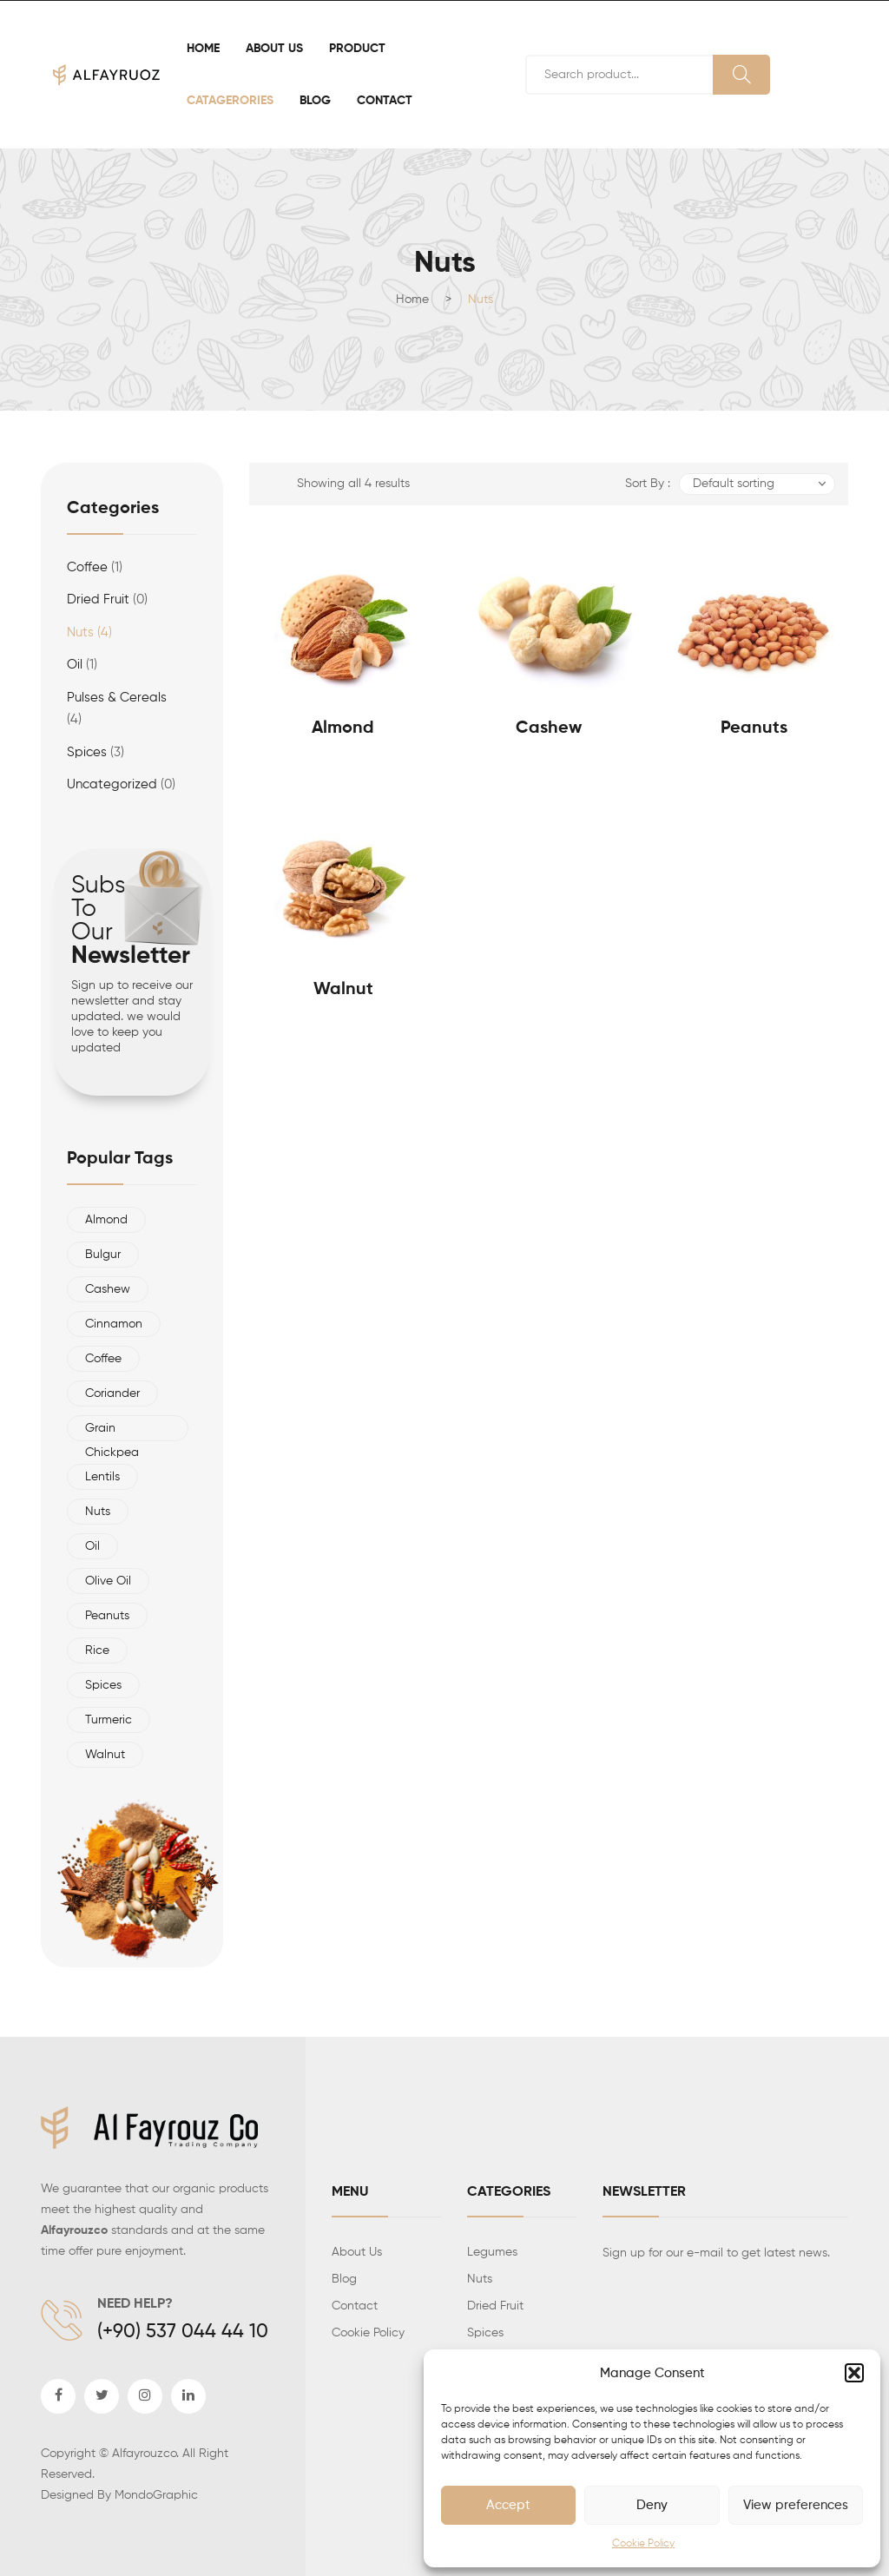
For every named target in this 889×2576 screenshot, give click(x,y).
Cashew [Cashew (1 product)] (107, 1289)
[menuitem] (203, 49)
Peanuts (754, 728)
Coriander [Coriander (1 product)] (112, 1393)
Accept (508, 2505)
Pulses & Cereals (117, 697)
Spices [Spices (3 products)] (103, 1685)
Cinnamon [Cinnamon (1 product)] (113, 1324)
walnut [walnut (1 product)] (105, 1755)
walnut (343, 989)
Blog (344, 2279)
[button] (854, 2373)
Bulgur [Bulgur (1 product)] (103, 1254)
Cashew (549, 728)
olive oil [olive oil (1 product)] (108, 1581)
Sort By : (647, 484)
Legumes (492, 2252)
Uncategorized (112, 784)
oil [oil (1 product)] (92, 1546)
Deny (652, 2505)
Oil (74, 664)
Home (412, 299)
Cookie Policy (643, 2544)
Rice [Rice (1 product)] (97, 1650)
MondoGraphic (156, 2495)
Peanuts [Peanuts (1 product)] (107, 1616)
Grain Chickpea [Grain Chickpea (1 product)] (112, 1431)
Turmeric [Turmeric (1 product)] (108, 1720)
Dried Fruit (98, 599)
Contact (355, 2306)
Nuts (80, 632)
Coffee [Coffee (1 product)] (103, 1359)
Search (741, 75)
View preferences (795, 2505)
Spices (485, 2333)
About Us (357, 2252)
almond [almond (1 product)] (106, 1220)
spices (87, 752)
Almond (343, 728)
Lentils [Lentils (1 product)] (102, 1477)
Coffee (87, 567)
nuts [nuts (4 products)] (97, 1511)
